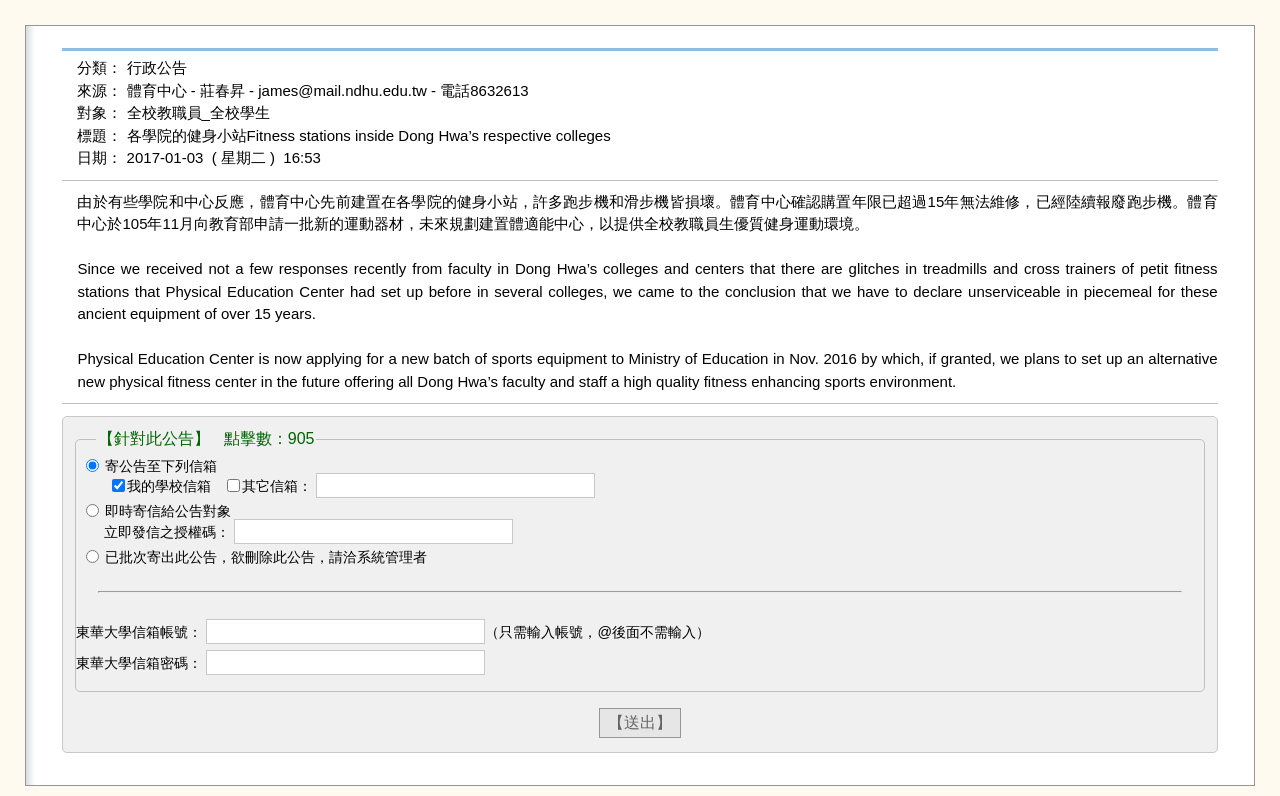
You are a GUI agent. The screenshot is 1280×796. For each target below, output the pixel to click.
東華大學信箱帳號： (139, 632)
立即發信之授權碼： (167, 532)
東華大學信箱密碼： (139, 663)
